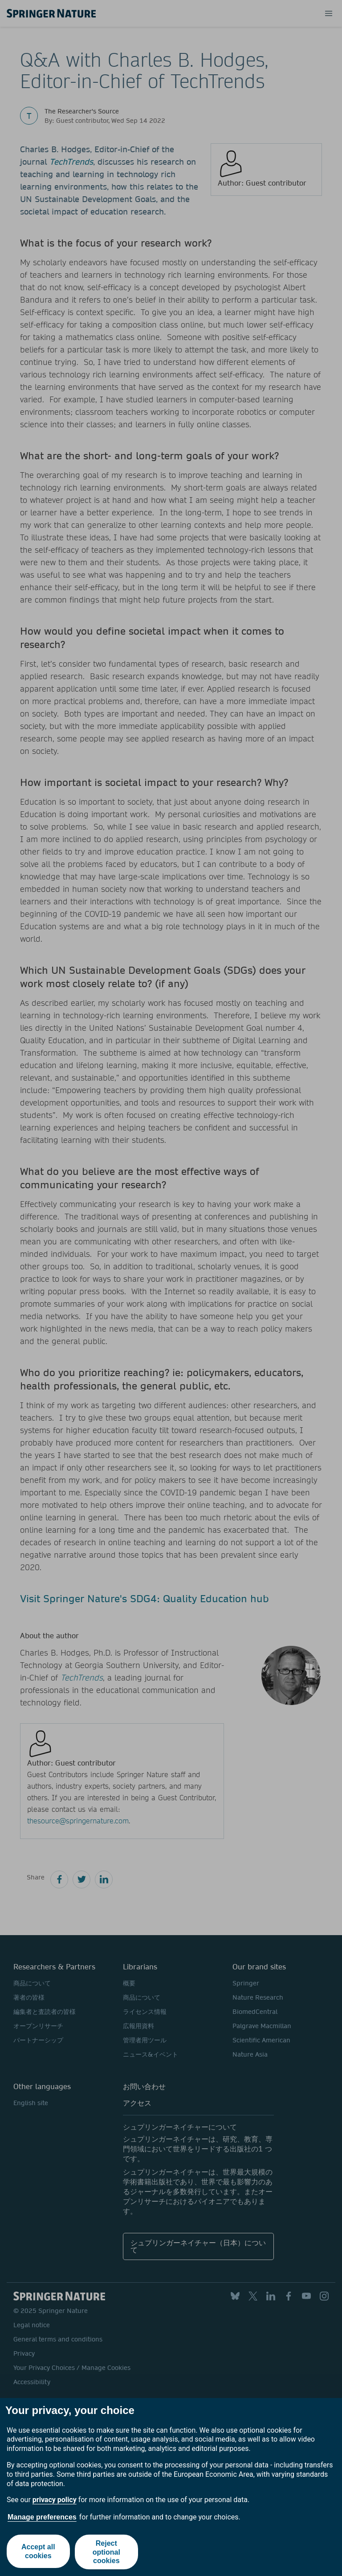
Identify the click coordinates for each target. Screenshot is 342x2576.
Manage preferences (42, 2517)
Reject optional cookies (107, 2552)
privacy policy (55, 2499)
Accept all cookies (38, 2552)
